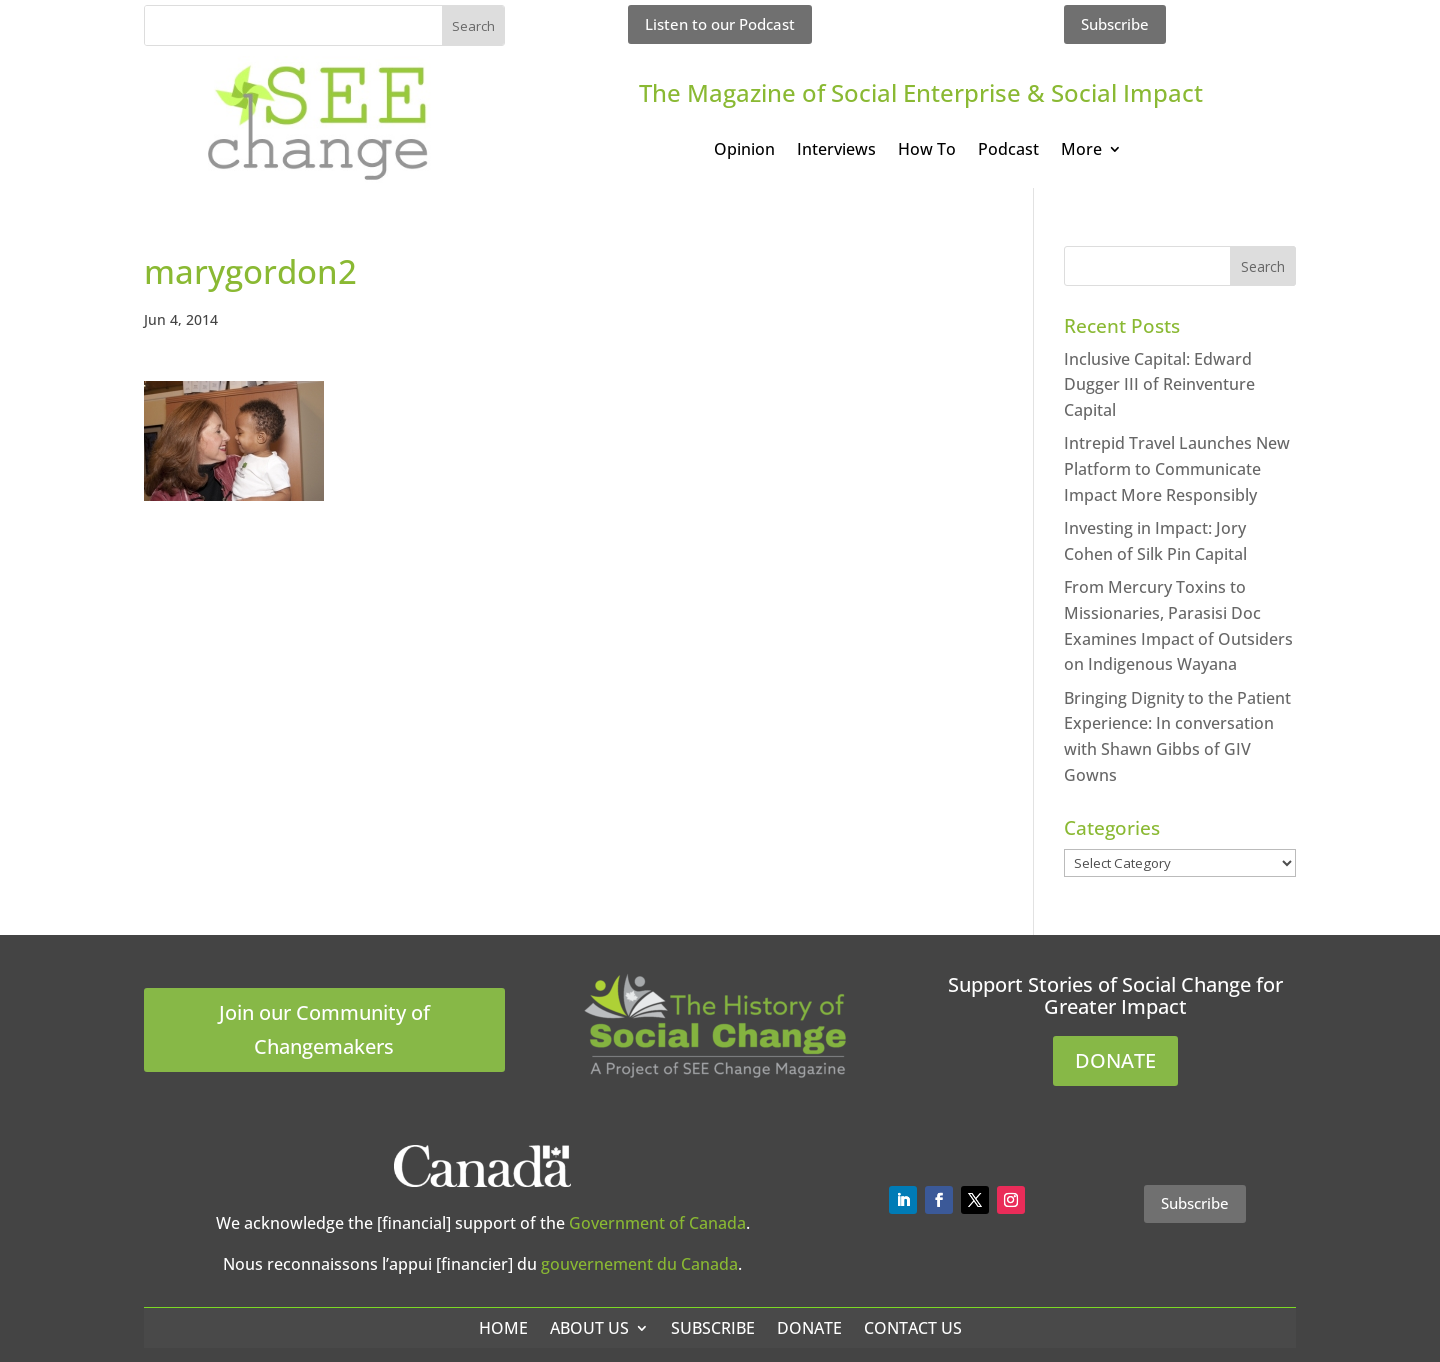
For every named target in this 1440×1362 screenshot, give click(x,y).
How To (927, 151)
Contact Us (913, 1328)
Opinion (744, 151)
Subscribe (1115, 24)
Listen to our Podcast (720, 24)
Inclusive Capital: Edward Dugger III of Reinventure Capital (1159, 384)
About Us (589, 1328)
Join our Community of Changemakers (324, 1029)
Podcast (1008, 151)
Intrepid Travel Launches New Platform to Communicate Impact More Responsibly (1177, 468)
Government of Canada (657, 1223)
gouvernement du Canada (639, 1264)
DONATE (1115, 1060)
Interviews (836, 151)
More (1081, 151)
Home (503, 1328)
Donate (809, 1328)
